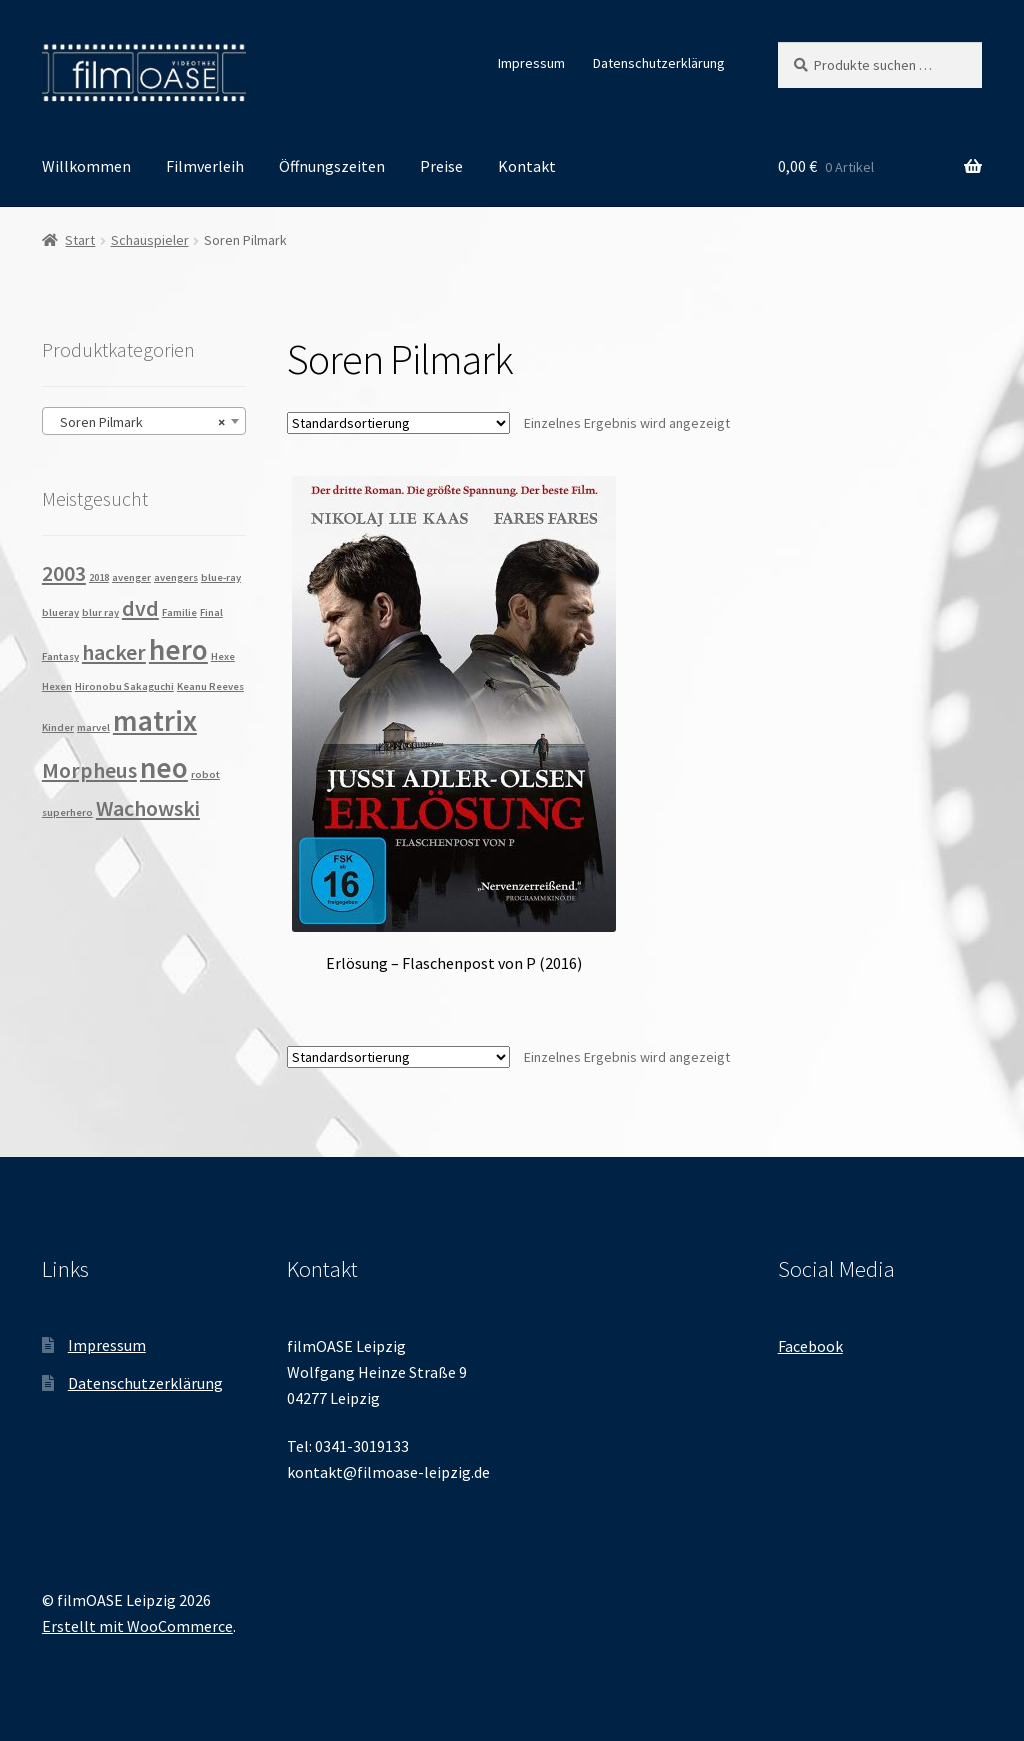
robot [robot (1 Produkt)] (205, 774)
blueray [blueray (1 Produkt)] (60, 612)
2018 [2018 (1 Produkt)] (99, 577)
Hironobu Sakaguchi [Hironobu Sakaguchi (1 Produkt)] (124, 686)
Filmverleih (205, 166)
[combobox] (144, 421)
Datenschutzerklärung (659, 63)
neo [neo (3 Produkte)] (164, 767)
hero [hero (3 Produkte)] (178, 649)
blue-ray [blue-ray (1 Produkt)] (221, 577)
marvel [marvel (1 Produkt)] (93, 727)
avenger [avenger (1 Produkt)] (131, 577)
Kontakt (527, 166)
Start (80, 240)
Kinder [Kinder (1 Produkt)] (58, 727)
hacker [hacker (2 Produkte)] (114, 652)
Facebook (810, 1346)
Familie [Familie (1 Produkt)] (179, 612)
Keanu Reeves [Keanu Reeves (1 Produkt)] (210, 686)
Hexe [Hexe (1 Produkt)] (223, 656)
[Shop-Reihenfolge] (398, 423)
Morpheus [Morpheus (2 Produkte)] (89, 770)
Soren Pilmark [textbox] (138, 422)
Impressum (531, 63)
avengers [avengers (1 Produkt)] (176, 577)
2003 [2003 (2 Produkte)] (64, 573)
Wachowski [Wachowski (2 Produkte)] (148, 808)
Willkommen (86, 166)
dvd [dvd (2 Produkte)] (140, 608)
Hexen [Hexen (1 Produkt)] (57, 686)
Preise (441, 166)
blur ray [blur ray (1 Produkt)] (100, 612)
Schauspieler (150, 240)
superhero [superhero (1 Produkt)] (67, 812)
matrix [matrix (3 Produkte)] (155, 720)
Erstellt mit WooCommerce (137, 1626)
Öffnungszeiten (332, 166)
